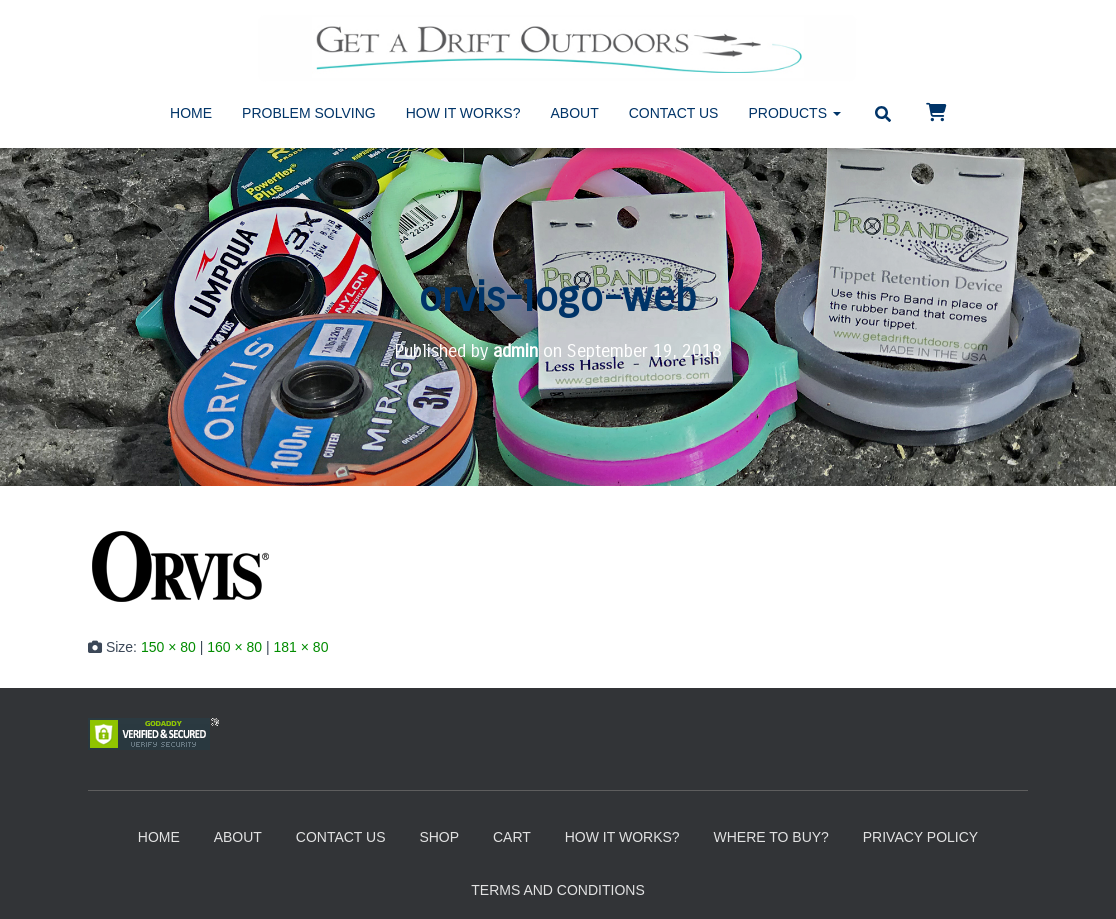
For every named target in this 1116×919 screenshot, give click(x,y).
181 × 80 (301, 646)
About (575, 113)
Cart (512, 837)
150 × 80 (168, 646)
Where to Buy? (770, 837)
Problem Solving (309, 113)
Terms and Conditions (557, 890)
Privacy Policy (920, 837)
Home (191, 113)
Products (794, 113)
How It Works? (463, 113)
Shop (439, 837)
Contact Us (674, 113)
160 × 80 (234, 646)
